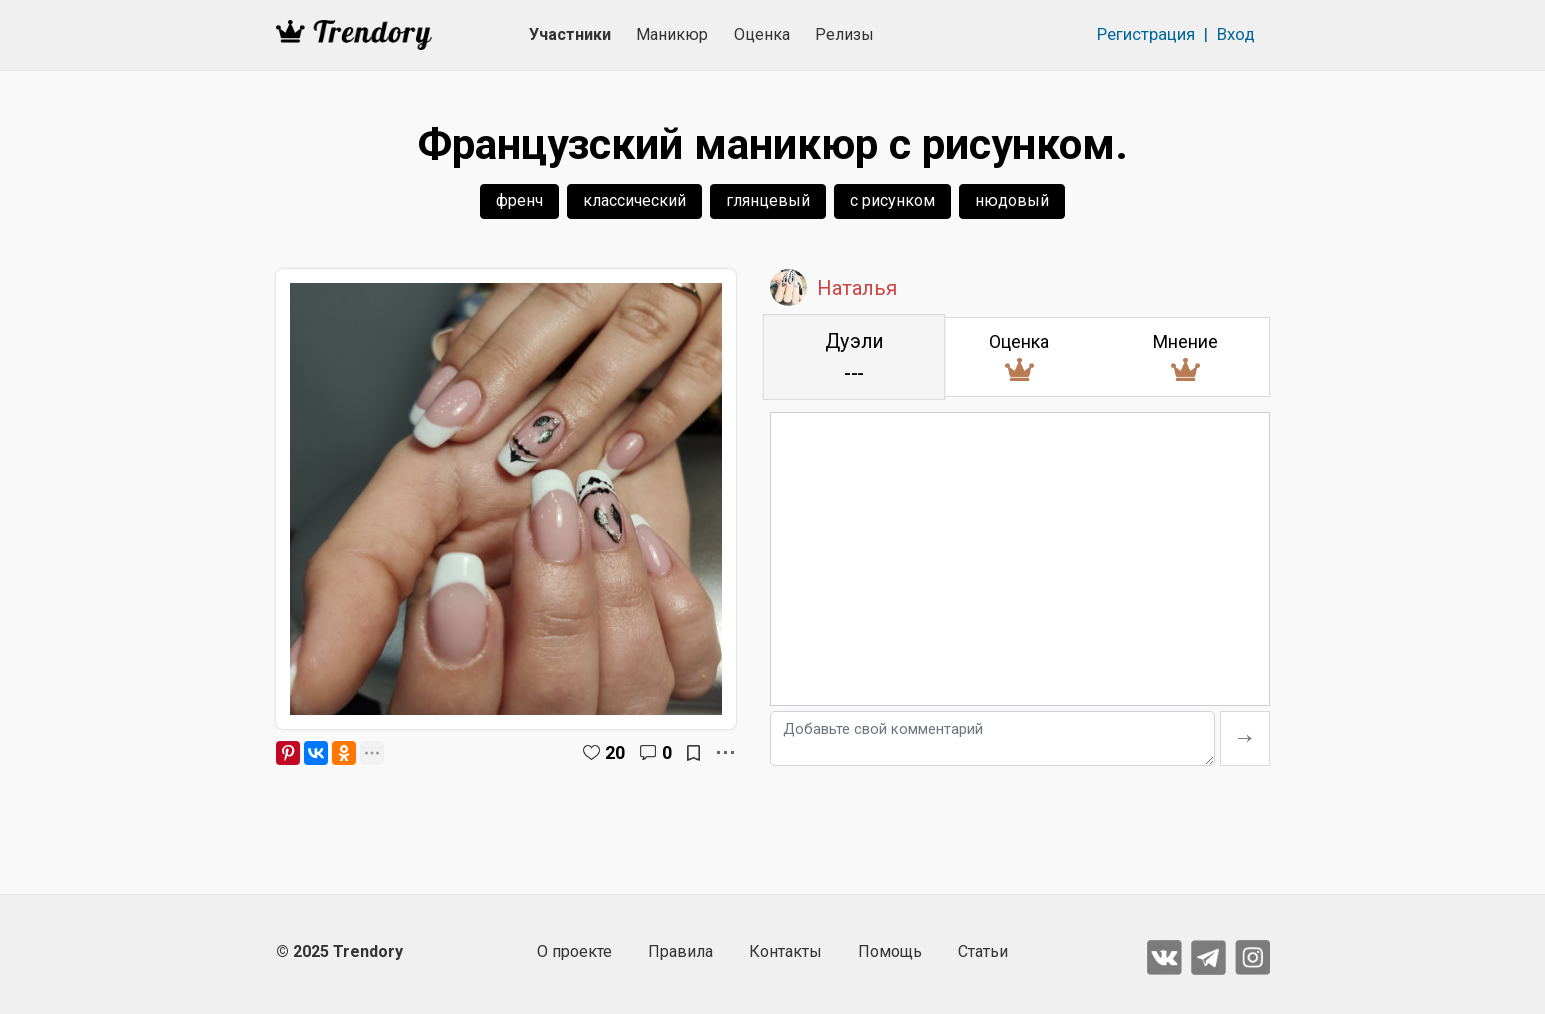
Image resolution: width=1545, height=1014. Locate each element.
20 (615, 752)
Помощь (890, 951)
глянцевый (768, 200)
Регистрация (1146, 34)
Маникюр (672, 34)
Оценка (762, 34)
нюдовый (1012, 200)
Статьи (983, 951)
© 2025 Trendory (339, 951)
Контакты (785, 951)
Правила (680, 951)
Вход (1236, 34)
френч (519, 200)
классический (634, 200)
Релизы (844, 34)
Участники (570, 34)
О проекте (574, 951)
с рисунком (892, 200)
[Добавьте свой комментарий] (992, 738)
